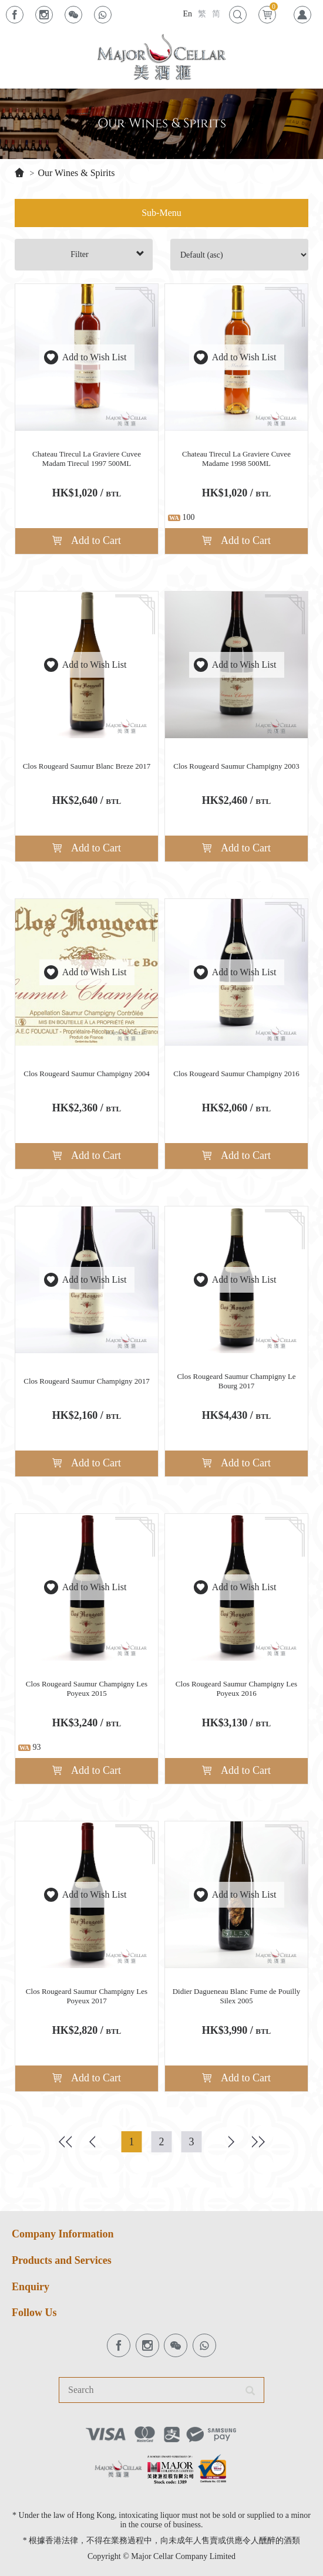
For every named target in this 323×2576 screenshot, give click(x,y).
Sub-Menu (161, 213)
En (187, 13)
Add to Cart (86, 540)
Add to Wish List (87, 357)
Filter (107, 254)
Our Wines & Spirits (76, 173)
